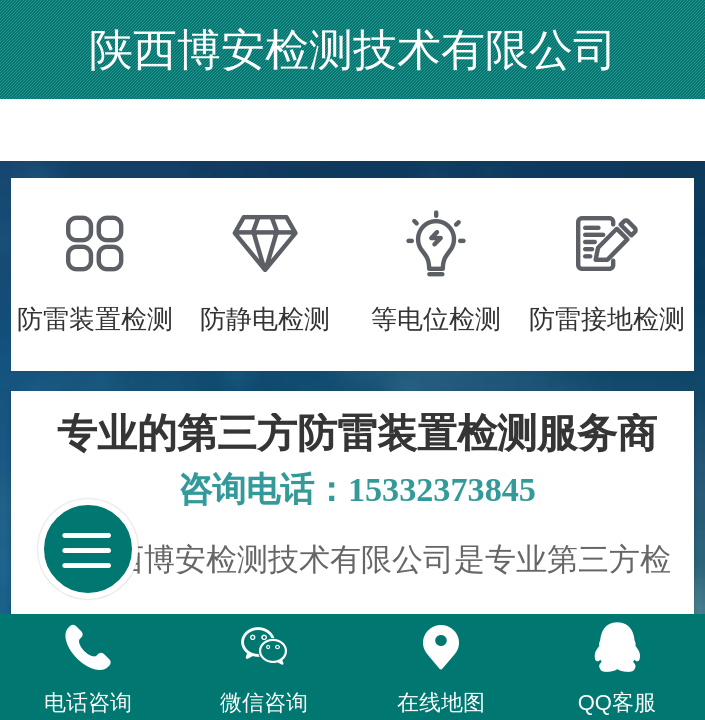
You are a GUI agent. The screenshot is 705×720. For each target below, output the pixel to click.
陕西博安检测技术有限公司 (353, 49)
